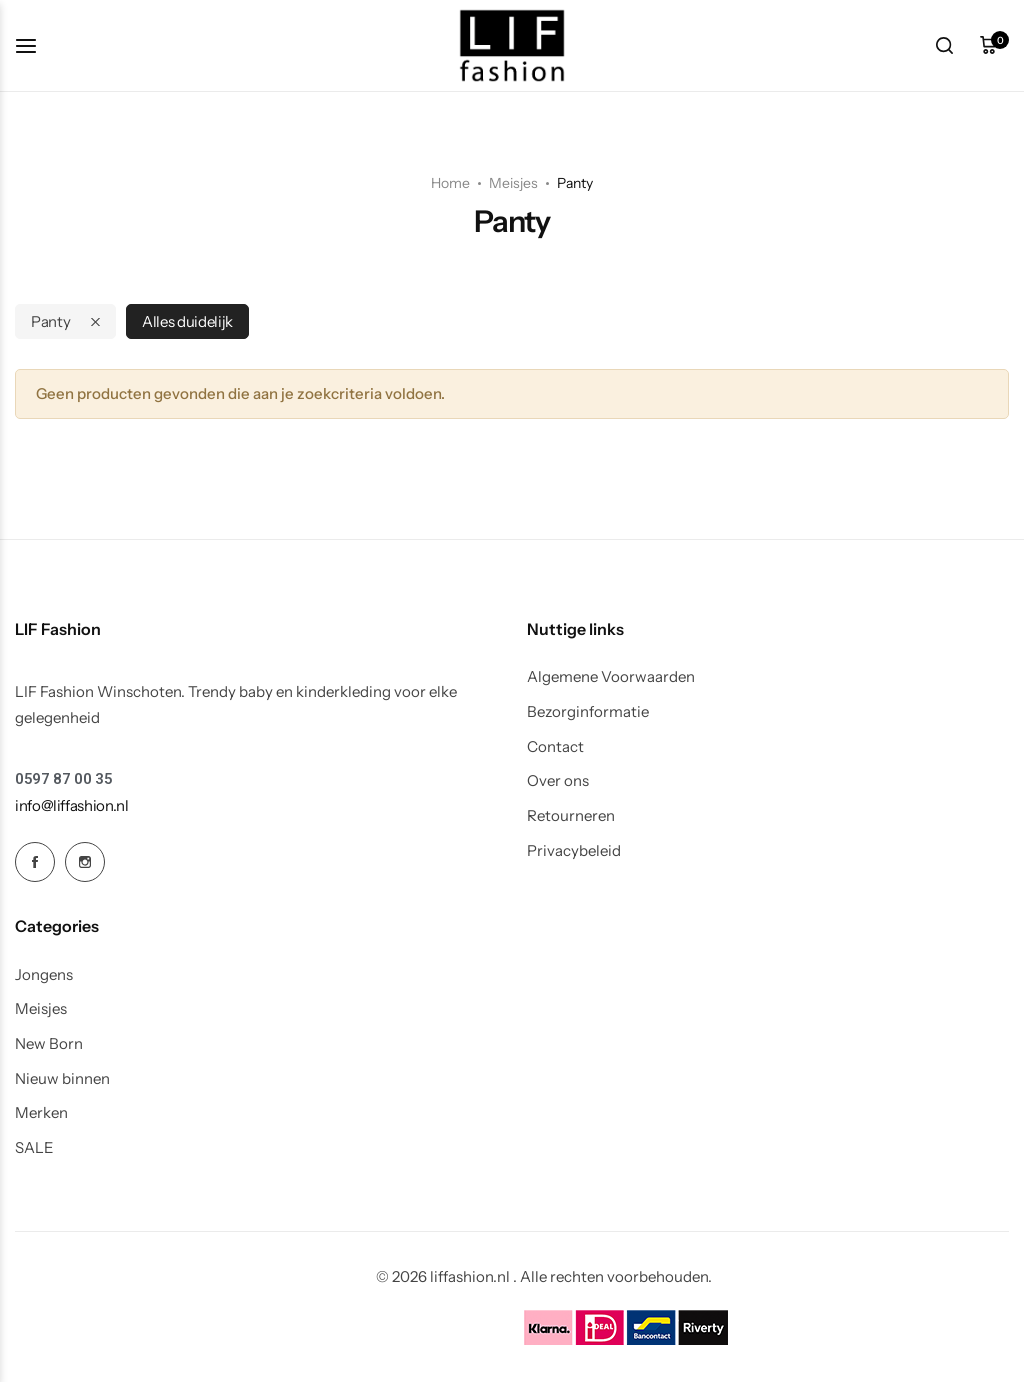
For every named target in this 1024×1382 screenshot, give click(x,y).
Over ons (558, 781)
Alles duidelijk (187, 321)
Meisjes (513, 183)
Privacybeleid (574, 851)
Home (450, 183)
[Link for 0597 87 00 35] (63, 779)
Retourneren (571, 816)
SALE (34, 1148)
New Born (49, 1044)
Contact (555, 747)
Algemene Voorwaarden (611, 677)
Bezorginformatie (588, 712)
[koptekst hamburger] (36, 45)
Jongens (44, 975)
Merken (41, 1113)
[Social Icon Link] (35, 862)
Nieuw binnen (62, 1079)
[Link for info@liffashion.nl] (72, 805)
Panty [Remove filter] (50, 321)
